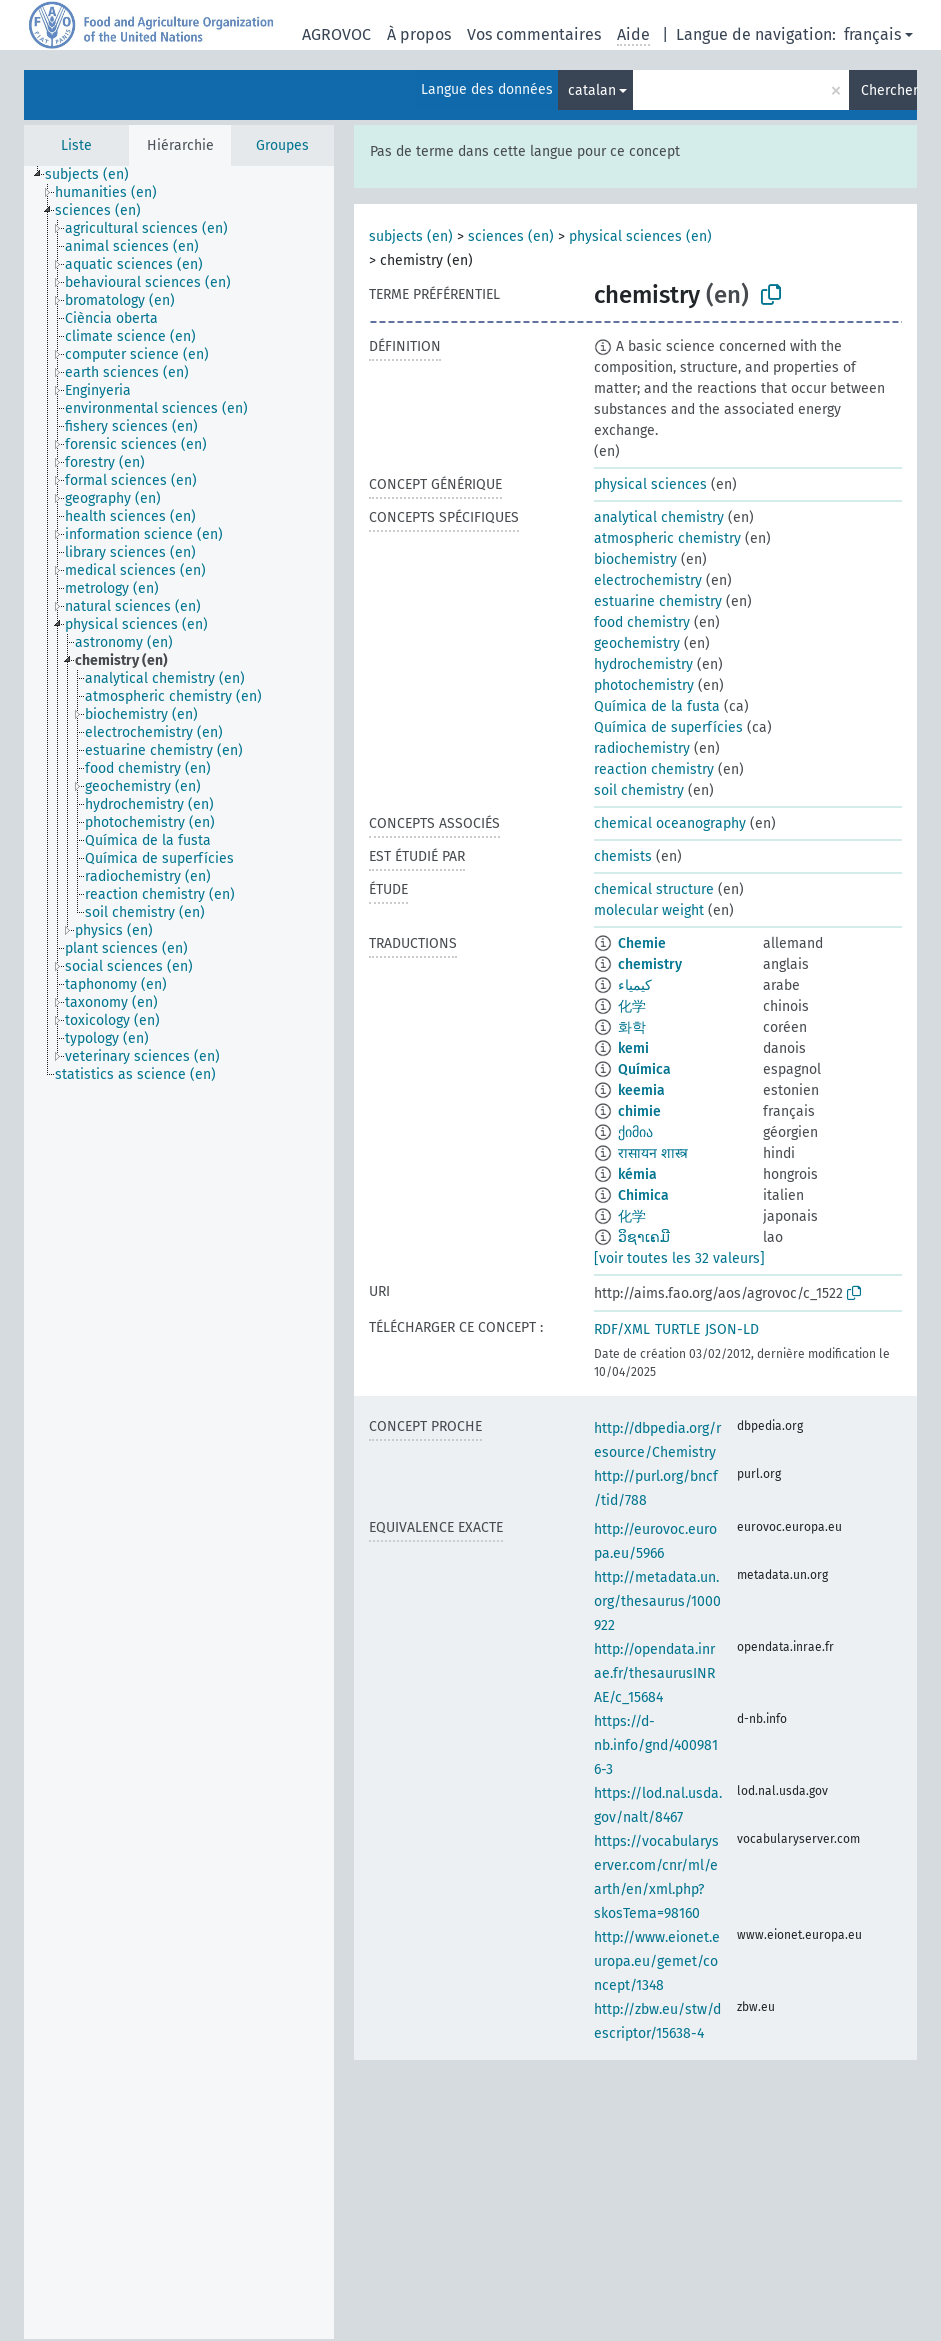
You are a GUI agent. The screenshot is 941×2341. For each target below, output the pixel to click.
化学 (632, 1006)
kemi (633, 1048)
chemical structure (654, 889)
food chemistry (642, 622)
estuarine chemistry (658, 601)
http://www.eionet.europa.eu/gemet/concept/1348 (657, 1961)
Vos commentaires (534, 34)
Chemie (642, 943)
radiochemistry (642, 748)
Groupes (282, 145)
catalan (592, 90)
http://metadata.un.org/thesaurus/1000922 (657, 1601)
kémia (637, 1174)
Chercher (889, 90)
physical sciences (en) (640, 236)
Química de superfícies (668, 727)
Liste (76, 145)
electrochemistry (648, 580)
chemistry (650, 964)
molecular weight (649, 910)
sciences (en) (511, 236)
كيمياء (635, 985)
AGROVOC (336, 34)
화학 (632, 1027)
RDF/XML (622, 1329)
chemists (623, 856)
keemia (641, 1090)
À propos (419, 34)
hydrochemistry (643, 664)
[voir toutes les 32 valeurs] (679, 1258)
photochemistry (644, 685)
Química (644, 1069)
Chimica (643, 1195)
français (872, 34)
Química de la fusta (657, 706)
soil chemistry (639, 790)
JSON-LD (732, 1329)
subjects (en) (411, 236)
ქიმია (635, 1132)
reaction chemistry (654, 769)
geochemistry (637, 643)
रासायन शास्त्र (653, 1153)
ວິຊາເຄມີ (644, 1237)
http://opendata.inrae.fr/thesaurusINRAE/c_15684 (654, 1673)
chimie (639, 1111)
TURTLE (677, 1329)
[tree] (179, 1252)
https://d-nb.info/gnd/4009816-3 (656, 1745)
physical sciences (650, 484)
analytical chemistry (659, 517)
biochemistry (635, 559)
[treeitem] (95, 175)
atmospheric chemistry (667, 538)
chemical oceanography (670, 823)
